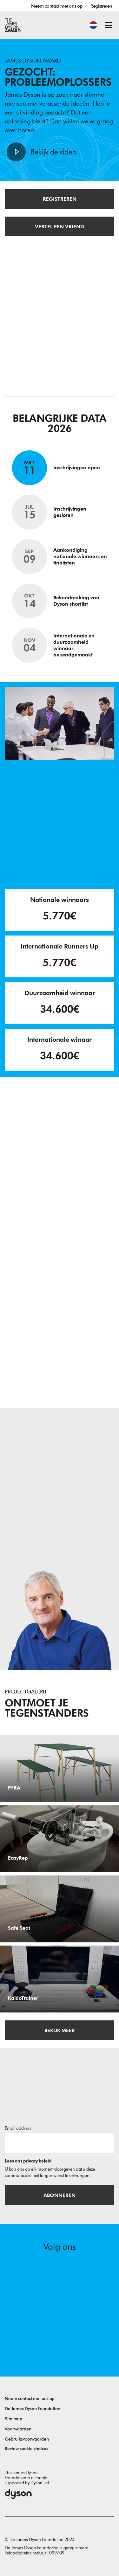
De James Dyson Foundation (32, 2408)
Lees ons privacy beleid (28, 2161)
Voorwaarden (18, 2429)
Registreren (101, 6)
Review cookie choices (26, 2448)
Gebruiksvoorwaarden (27, 2439)
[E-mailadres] (59, 2143)
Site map (13, 2419)
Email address (18, 2128)
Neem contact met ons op (57, 6)
